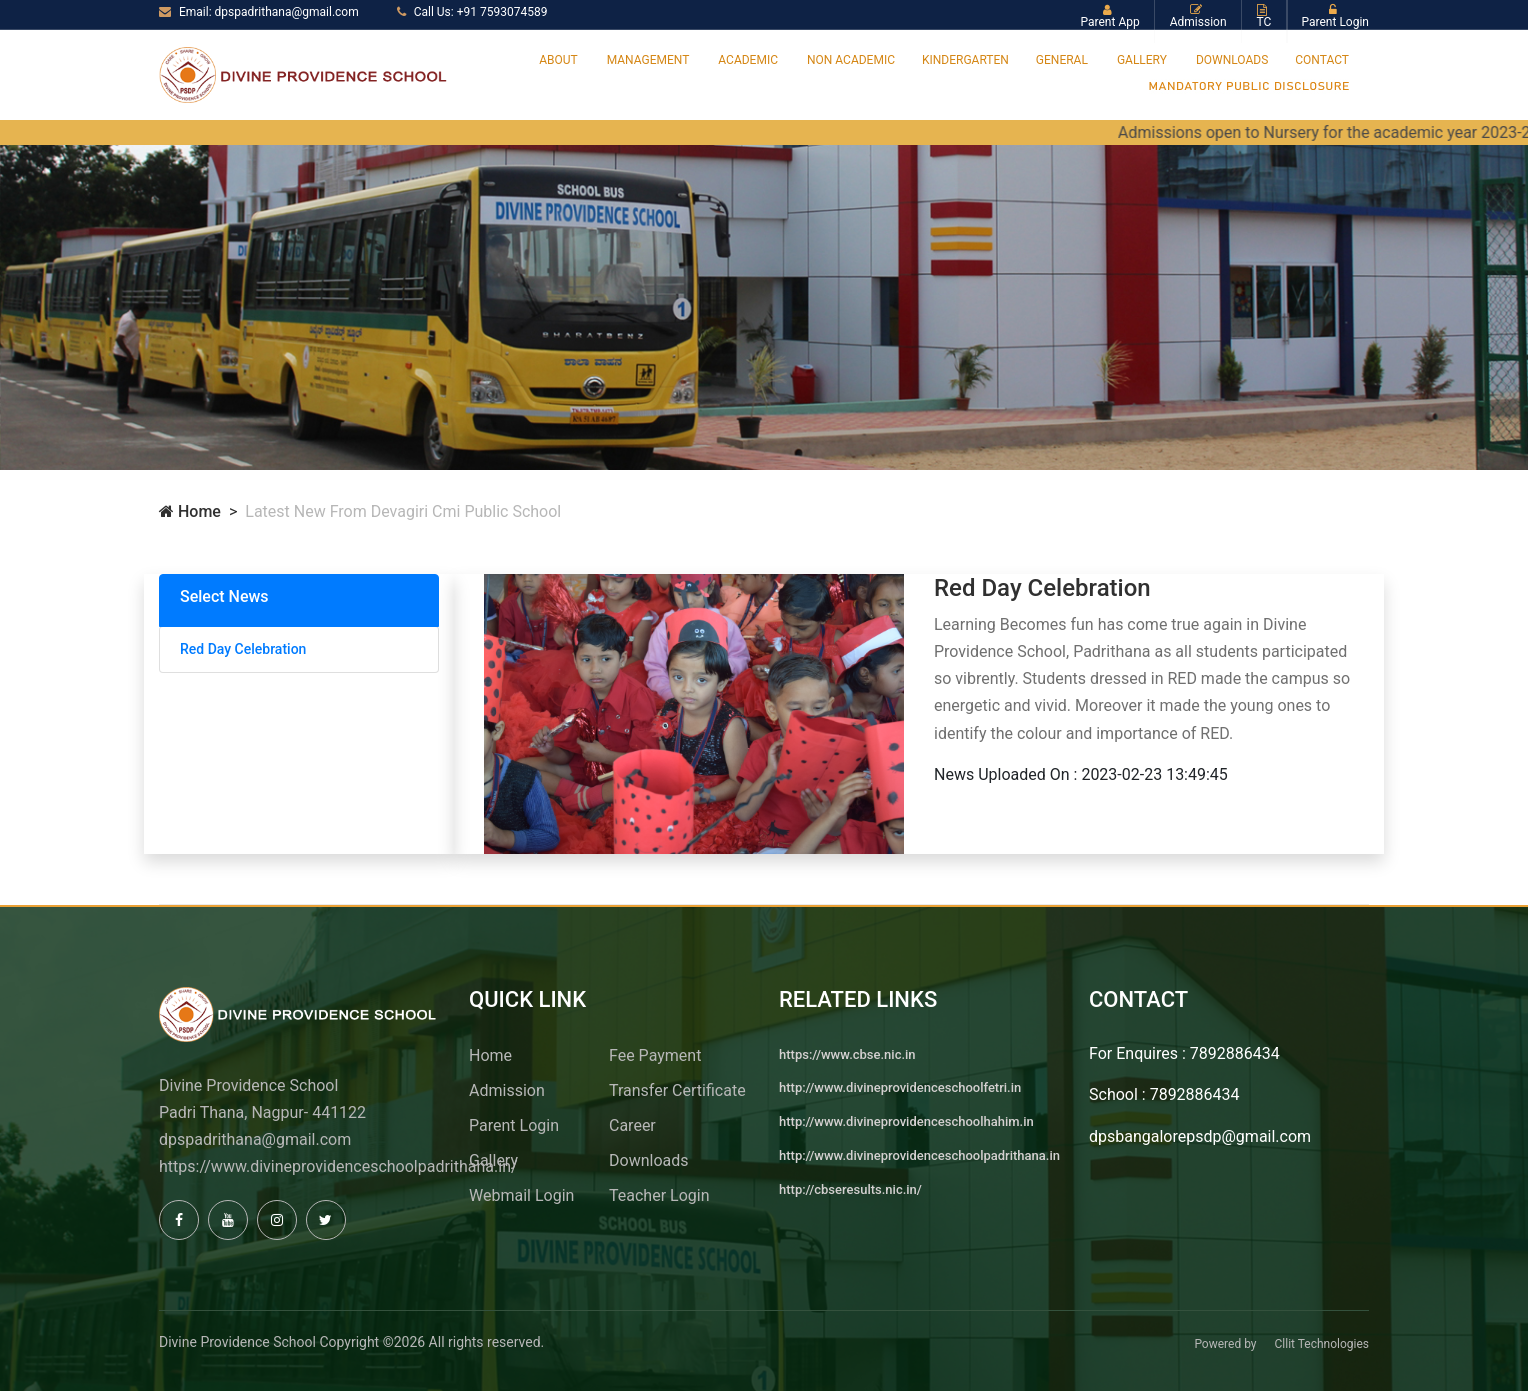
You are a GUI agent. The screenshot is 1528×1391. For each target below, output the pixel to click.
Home (190, 511)
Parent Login (514, 1125)
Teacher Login (659, 1195)
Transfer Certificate (677, 1090)
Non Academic (851, 60)
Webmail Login (521, 1195)
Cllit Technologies (1321, 1344)
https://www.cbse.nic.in (847, 1054)
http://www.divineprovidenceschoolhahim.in (906, 1121)
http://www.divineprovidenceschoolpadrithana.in (919, 1155)
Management (648, 60)
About (558, 60)
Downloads (1232, 60)
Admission (507, 1090)
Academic (748, 60)
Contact (1322, 60)
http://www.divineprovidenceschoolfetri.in (900, 1087)
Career (632, 1125)
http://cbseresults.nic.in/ (850, 1189)
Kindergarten (965, 60)
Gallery (1142, 60)
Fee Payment (655, 1055)
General (1062, 60)
